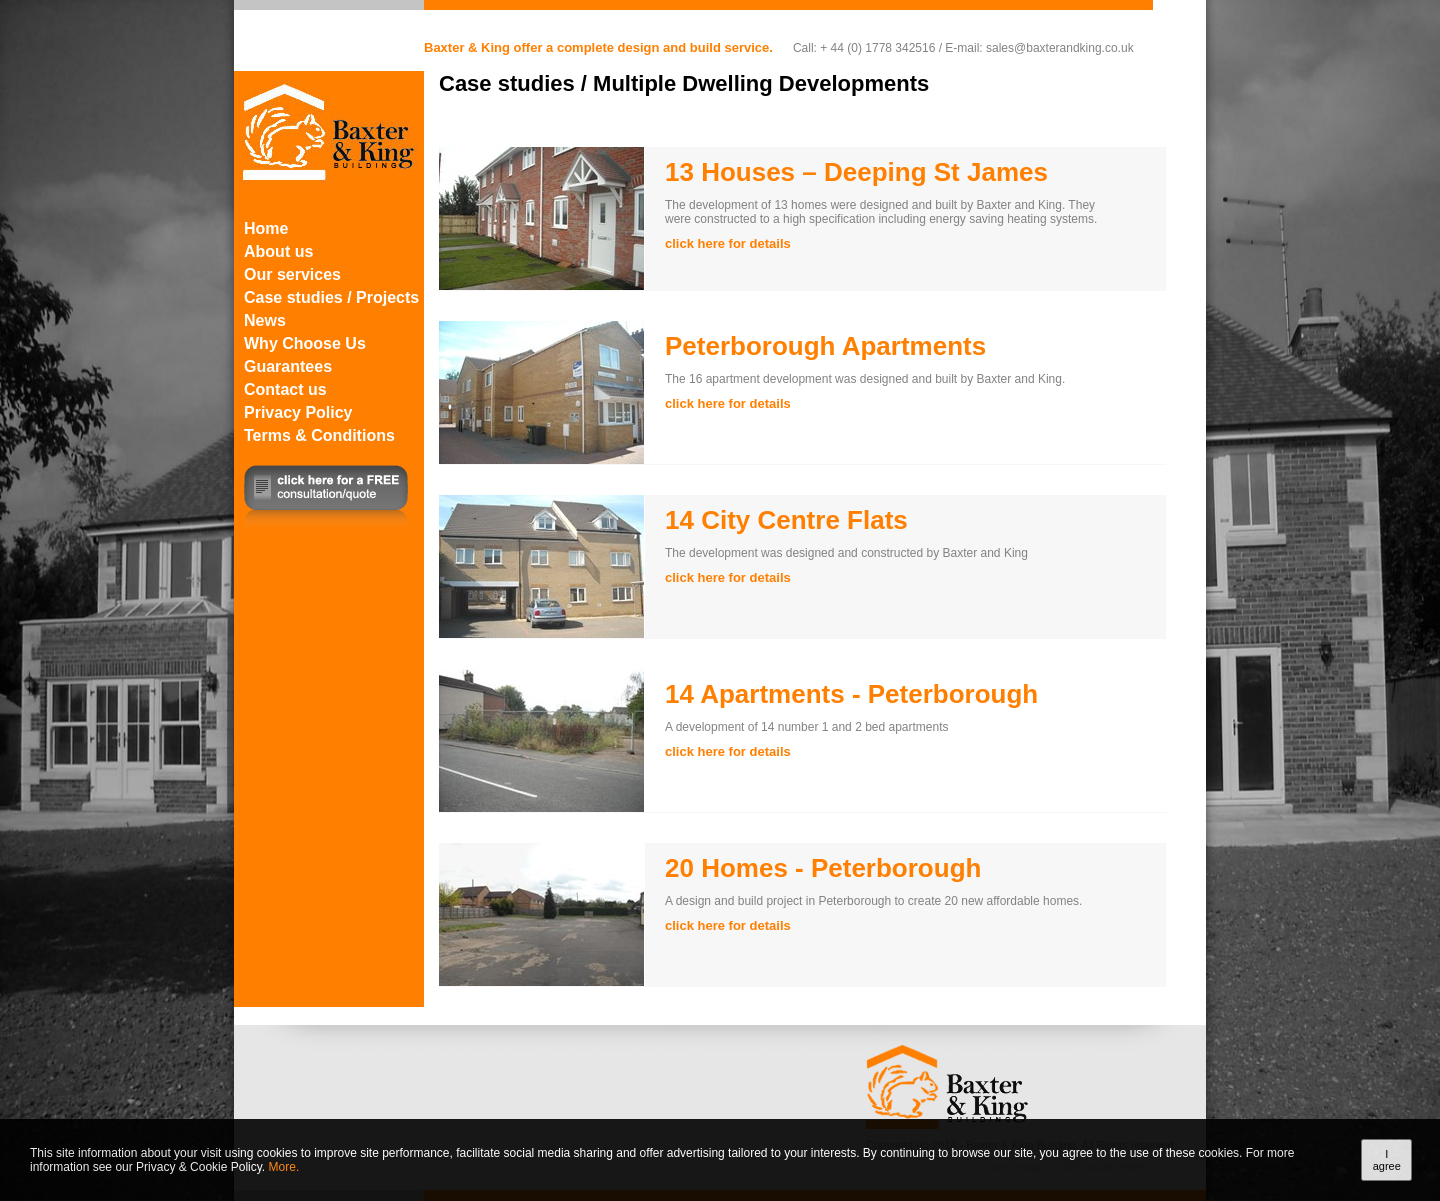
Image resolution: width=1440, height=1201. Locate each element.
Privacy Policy (298, 412)
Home (266, 228)
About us (278, 251)
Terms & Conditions (319, 435)
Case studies (507, 83)
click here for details (728, 243)
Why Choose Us (305, 343)
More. (284, 1167)
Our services (292, 274)
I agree (1387, 1160)
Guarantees (288, 366)
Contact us (285, 389)
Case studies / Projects (331, 297)
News (265, 320)
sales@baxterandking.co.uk (1060, 48)
